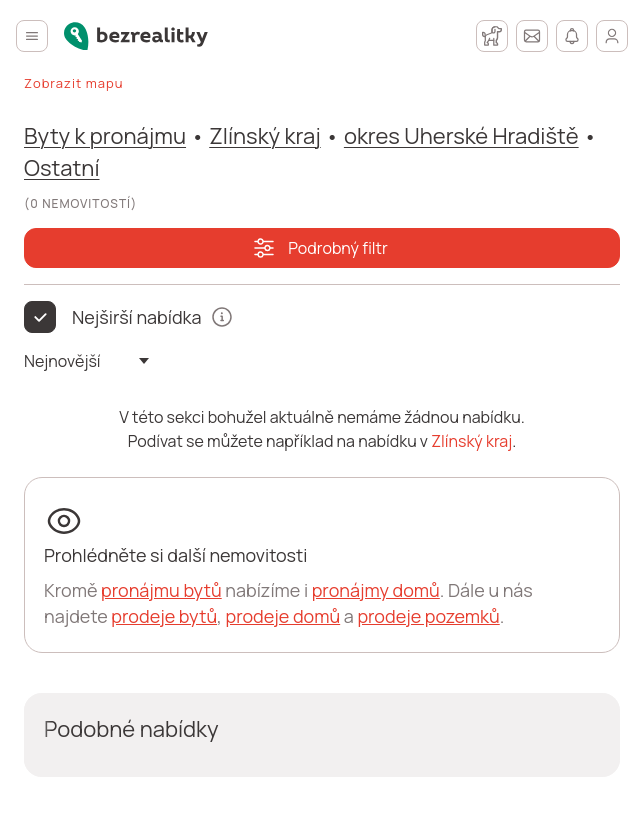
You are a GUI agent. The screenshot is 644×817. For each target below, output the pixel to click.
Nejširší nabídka (137, 317)
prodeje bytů (164, 616)
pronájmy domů (376, 590)
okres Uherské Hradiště (461, 136)
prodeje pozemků (428, 616)
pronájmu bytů (161, 590)
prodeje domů (282, 616)
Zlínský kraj (264, 136)
